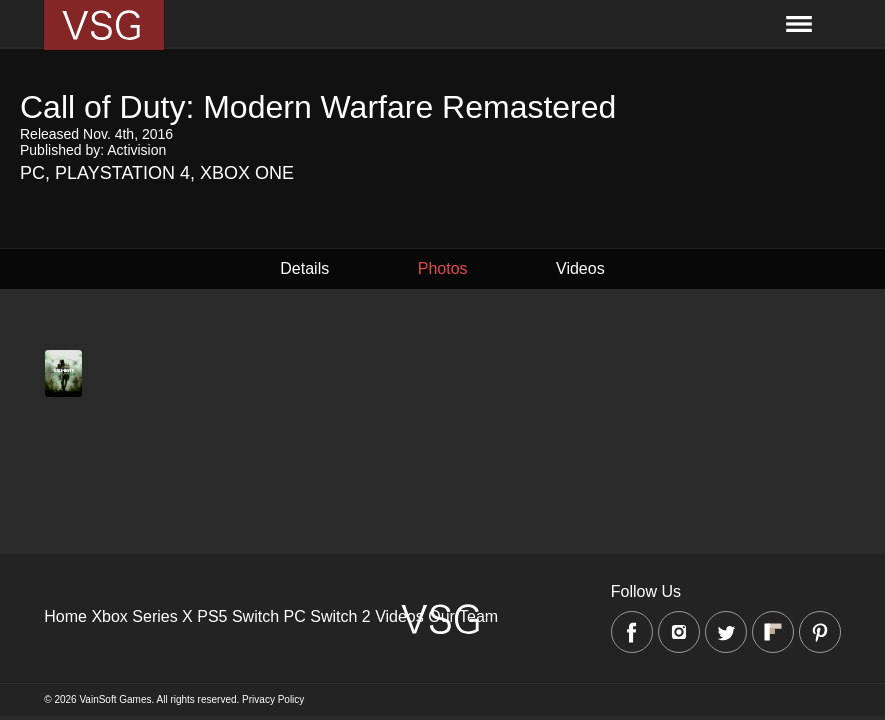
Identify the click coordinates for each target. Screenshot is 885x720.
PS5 (212, 616)
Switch (255, 616)
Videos (580, 268)
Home (65, 616)
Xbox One (247, 173)
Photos (443, 268)
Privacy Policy (273, 699)
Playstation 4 (122, 173)
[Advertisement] (442, 552)
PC (32, 173)
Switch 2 (340, 616)
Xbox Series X (141, 616)
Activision (136, 150)
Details (304, 268)
